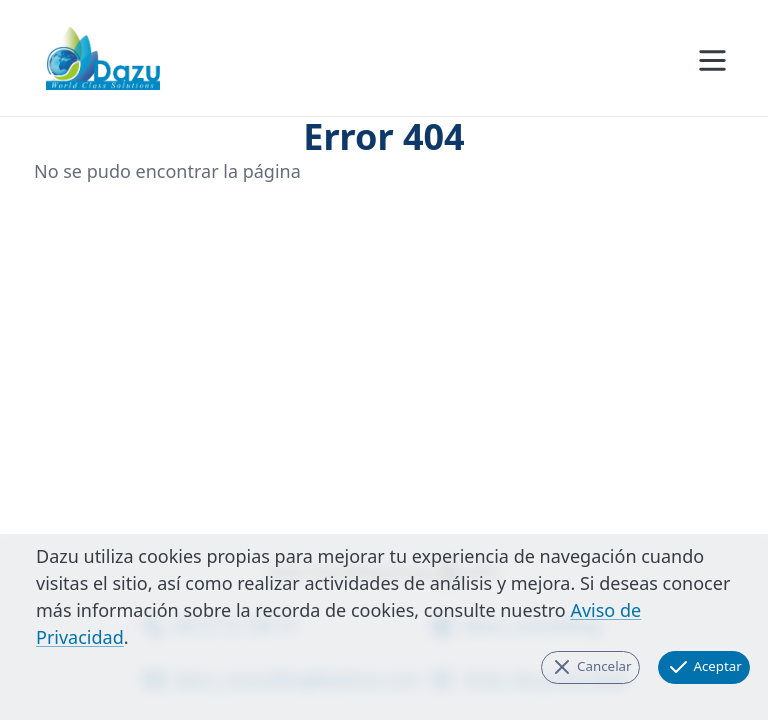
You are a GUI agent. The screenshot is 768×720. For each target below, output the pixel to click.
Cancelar (591, 667)
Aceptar (704, 667)
